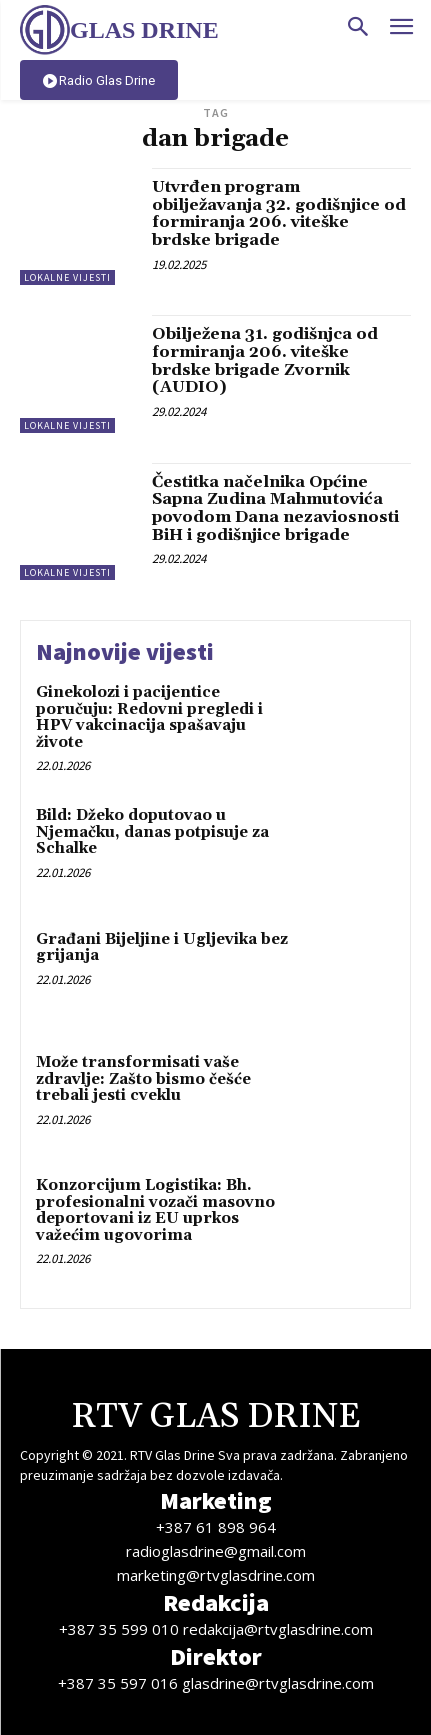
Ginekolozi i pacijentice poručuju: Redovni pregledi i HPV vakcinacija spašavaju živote (149, 717)
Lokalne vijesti (67, 277)
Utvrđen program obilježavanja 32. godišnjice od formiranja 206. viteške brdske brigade (279, 213)
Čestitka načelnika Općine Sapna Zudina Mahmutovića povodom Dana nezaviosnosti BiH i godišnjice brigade (275, 508)
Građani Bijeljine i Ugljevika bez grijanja (162, 948)
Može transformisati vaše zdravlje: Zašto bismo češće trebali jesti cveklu (143, 1079)
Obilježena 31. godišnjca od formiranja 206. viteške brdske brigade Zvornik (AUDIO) (265, 360)
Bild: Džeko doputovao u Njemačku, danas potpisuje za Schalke (152, 832)
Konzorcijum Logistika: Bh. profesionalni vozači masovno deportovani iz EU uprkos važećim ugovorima (155, 1210)
